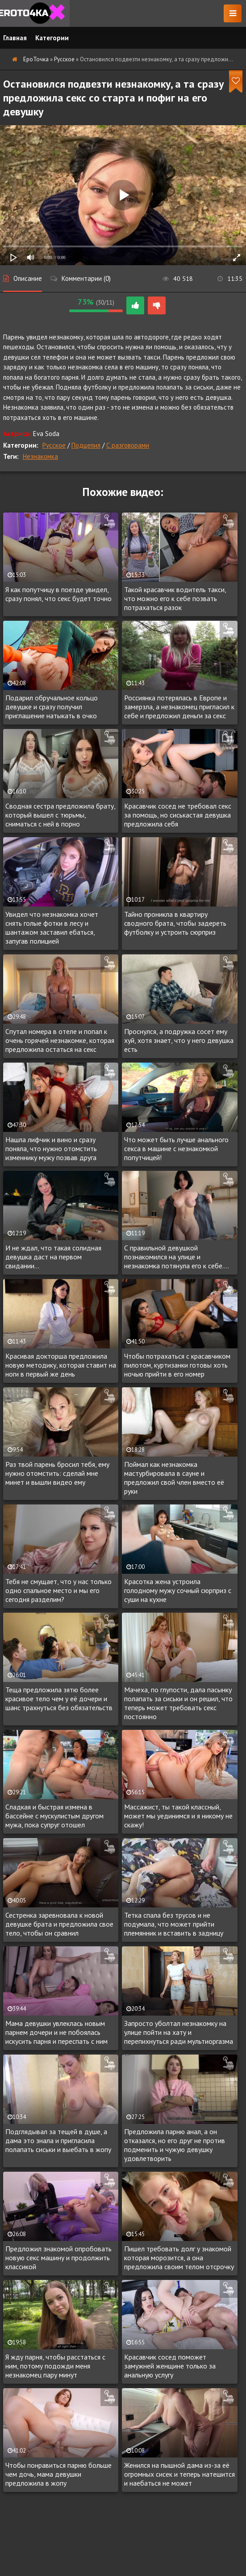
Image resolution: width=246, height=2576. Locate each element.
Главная (15, 38)
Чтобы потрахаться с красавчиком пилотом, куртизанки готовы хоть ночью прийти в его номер (177, 1365)
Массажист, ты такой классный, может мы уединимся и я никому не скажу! (178, 1815)
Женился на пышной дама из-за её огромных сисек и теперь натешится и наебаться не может (179, 2474)
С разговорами (127, 445)
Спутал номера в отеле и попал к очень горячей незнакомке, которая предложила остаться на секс (59, 1040)
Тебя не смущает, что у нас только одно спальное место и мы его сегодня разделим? (58, 1590)
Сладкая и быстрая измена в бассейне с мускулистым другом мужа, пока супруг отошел (54, 1815)
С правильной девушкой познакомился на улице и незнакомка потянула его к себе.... (176, 1256)
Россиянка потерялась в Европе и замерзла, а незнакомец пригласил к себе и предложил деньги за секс (179, 706)
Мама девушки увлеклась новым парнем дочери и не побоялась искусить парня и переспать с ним (56, 2032)
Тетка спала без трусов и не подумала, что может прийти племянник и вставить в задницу (173, 1924)
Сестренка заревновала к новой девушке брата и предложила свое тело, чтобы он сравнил (59, 1924)
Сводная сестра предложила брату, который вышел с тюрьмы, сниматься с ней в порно (60, 814)
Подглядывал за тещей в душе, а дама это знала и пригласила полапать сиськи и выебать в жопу (58, 2140)
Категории (52, 38)
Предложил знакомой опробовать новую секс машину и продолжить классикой (58, 2257)
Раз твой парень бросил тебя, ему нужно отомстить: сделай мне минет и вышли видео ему (57, 1473)
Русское (54, 445)
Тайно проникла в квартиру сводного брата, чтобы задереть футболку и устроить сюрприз (175, 923)
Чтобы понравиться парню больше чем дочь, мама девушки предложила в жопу (58, 2474)
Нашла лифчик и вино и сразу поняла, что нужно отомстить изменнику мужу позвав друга (51, 1148)
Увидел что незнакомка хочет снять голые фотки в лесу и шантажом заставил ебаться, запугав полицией (51, 927)
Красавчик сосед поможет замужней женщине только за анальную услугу (170, 2365)
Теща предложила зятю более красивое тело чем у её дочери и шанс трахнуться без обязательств (59, 1698)
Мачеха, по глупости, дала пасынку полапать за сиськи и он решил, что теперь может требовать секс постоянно (178, 1703)
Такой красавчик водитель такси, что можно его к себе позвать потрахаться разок (175, 598)
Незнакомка (40, 456)
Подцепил (85, 445)
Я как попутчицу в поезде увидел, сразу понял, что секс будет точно (58, 594)
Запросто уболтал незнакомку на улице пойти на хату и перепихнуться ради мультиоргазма (178, 2032)
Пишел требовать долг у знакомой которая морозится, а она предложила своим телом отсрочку (179, 2257)
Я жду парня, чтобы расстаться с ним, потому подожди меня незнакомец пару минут (55, 2365)
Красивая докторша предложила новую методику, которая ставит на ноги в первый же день (60, 1365)
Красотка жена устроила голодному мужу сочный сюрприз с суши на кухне (177, 1590)
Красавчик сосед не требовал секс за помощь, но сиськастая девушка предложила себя (177, 814)
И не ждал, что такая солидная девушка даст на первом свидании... (53, 1256)
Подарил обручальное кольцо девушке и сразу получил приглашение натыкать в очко (51, 706)
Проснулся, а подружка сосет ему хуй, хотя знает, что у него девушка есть (178, 1040)
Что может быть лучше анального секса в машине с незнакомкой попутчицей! (176, 1148)
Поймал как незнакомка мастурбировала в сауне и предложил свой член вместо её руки (174, 1478)
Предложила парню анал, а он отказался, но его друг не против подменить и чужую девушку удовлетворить (174, 2145)
